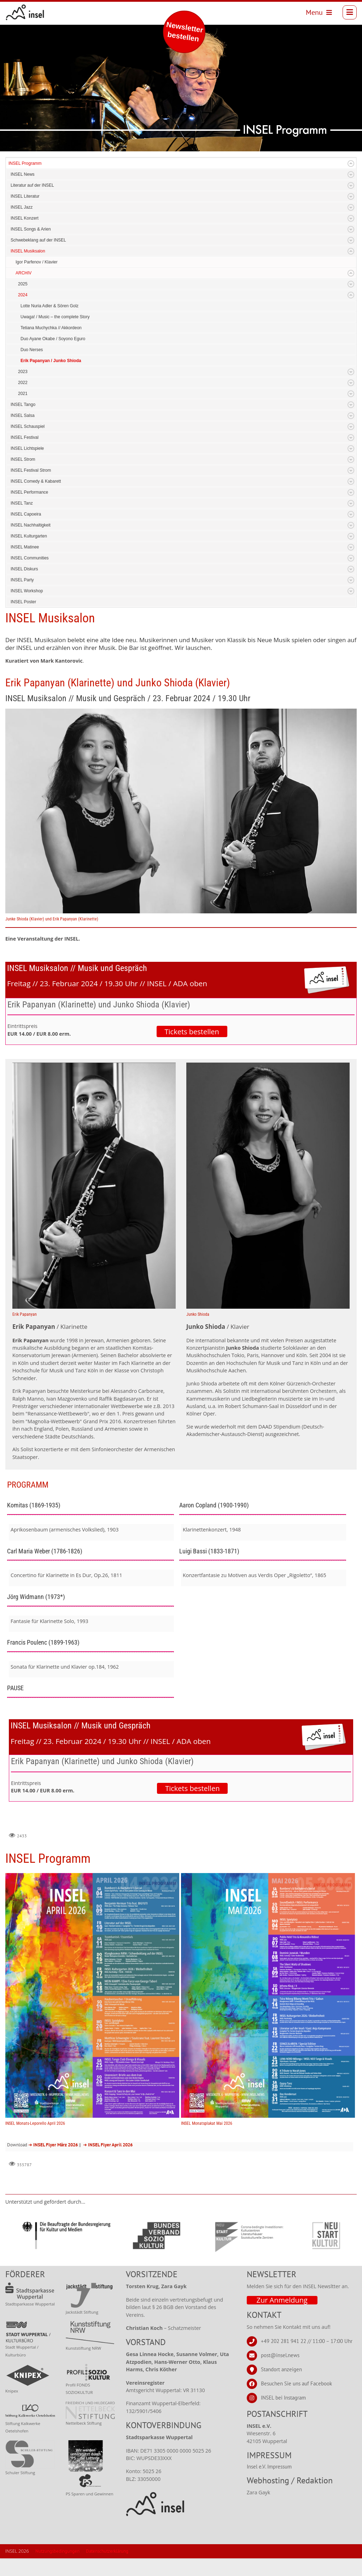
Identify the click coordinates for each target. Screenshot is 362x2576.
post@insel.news (280, 2355)
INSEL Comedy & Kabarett (36, 481)
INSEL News (23, 174)
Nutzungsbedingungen (57, 2551)
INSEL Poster (23, 601)
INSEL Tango (23, 404)
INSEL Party (22, 579)
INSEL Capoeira (26, 514)
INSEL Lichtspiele (27, 448)
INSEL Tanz (22, 503)
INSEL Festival (25, 437)
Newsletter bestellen (185, 31)
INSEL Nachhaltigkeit (31, 525)
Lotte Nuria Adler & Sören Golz (49, 305)
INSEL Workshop (27, 590)
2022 (23, 382)
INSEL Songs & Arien (31, 229)
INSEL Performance (29, 492)
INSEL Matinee (25, 547)
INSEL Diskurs (24, 568)
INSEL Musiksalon (28, 251)
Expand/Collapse (351, 163)
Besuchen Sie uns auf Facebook (296, 2383)
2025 (23, 283)
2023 (23, 371)
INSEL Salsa (23, 415)
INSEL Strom (23, 459)
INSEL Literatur (25, 196)
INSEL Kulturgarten (29, 536)
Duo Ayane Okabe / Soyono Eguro (53, 338)
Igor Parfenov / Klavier (37, 262)
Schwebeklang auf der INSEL (38, 240)
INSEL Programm (25, 163)
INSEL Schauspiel (28, 426)
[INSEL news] (25, 12)
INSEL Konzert (25, 218)
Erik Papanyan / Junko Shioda (51, 360)
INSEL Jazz (22, 207)
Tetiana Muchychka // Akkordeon (51, 327)
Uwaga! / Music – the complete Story (55, 316)
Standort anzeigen (281, 2369)
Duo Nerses (32, 349)
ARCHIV (23, 273)
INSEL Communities (30, 558)
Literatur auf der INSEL (32, 185)
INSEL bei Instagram (283, 2397)
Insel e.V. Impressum (269, 2466)
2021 (23, 393)
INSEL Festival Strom (31, 470)
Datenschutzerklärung (107, 2551)
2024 (23, 294)
